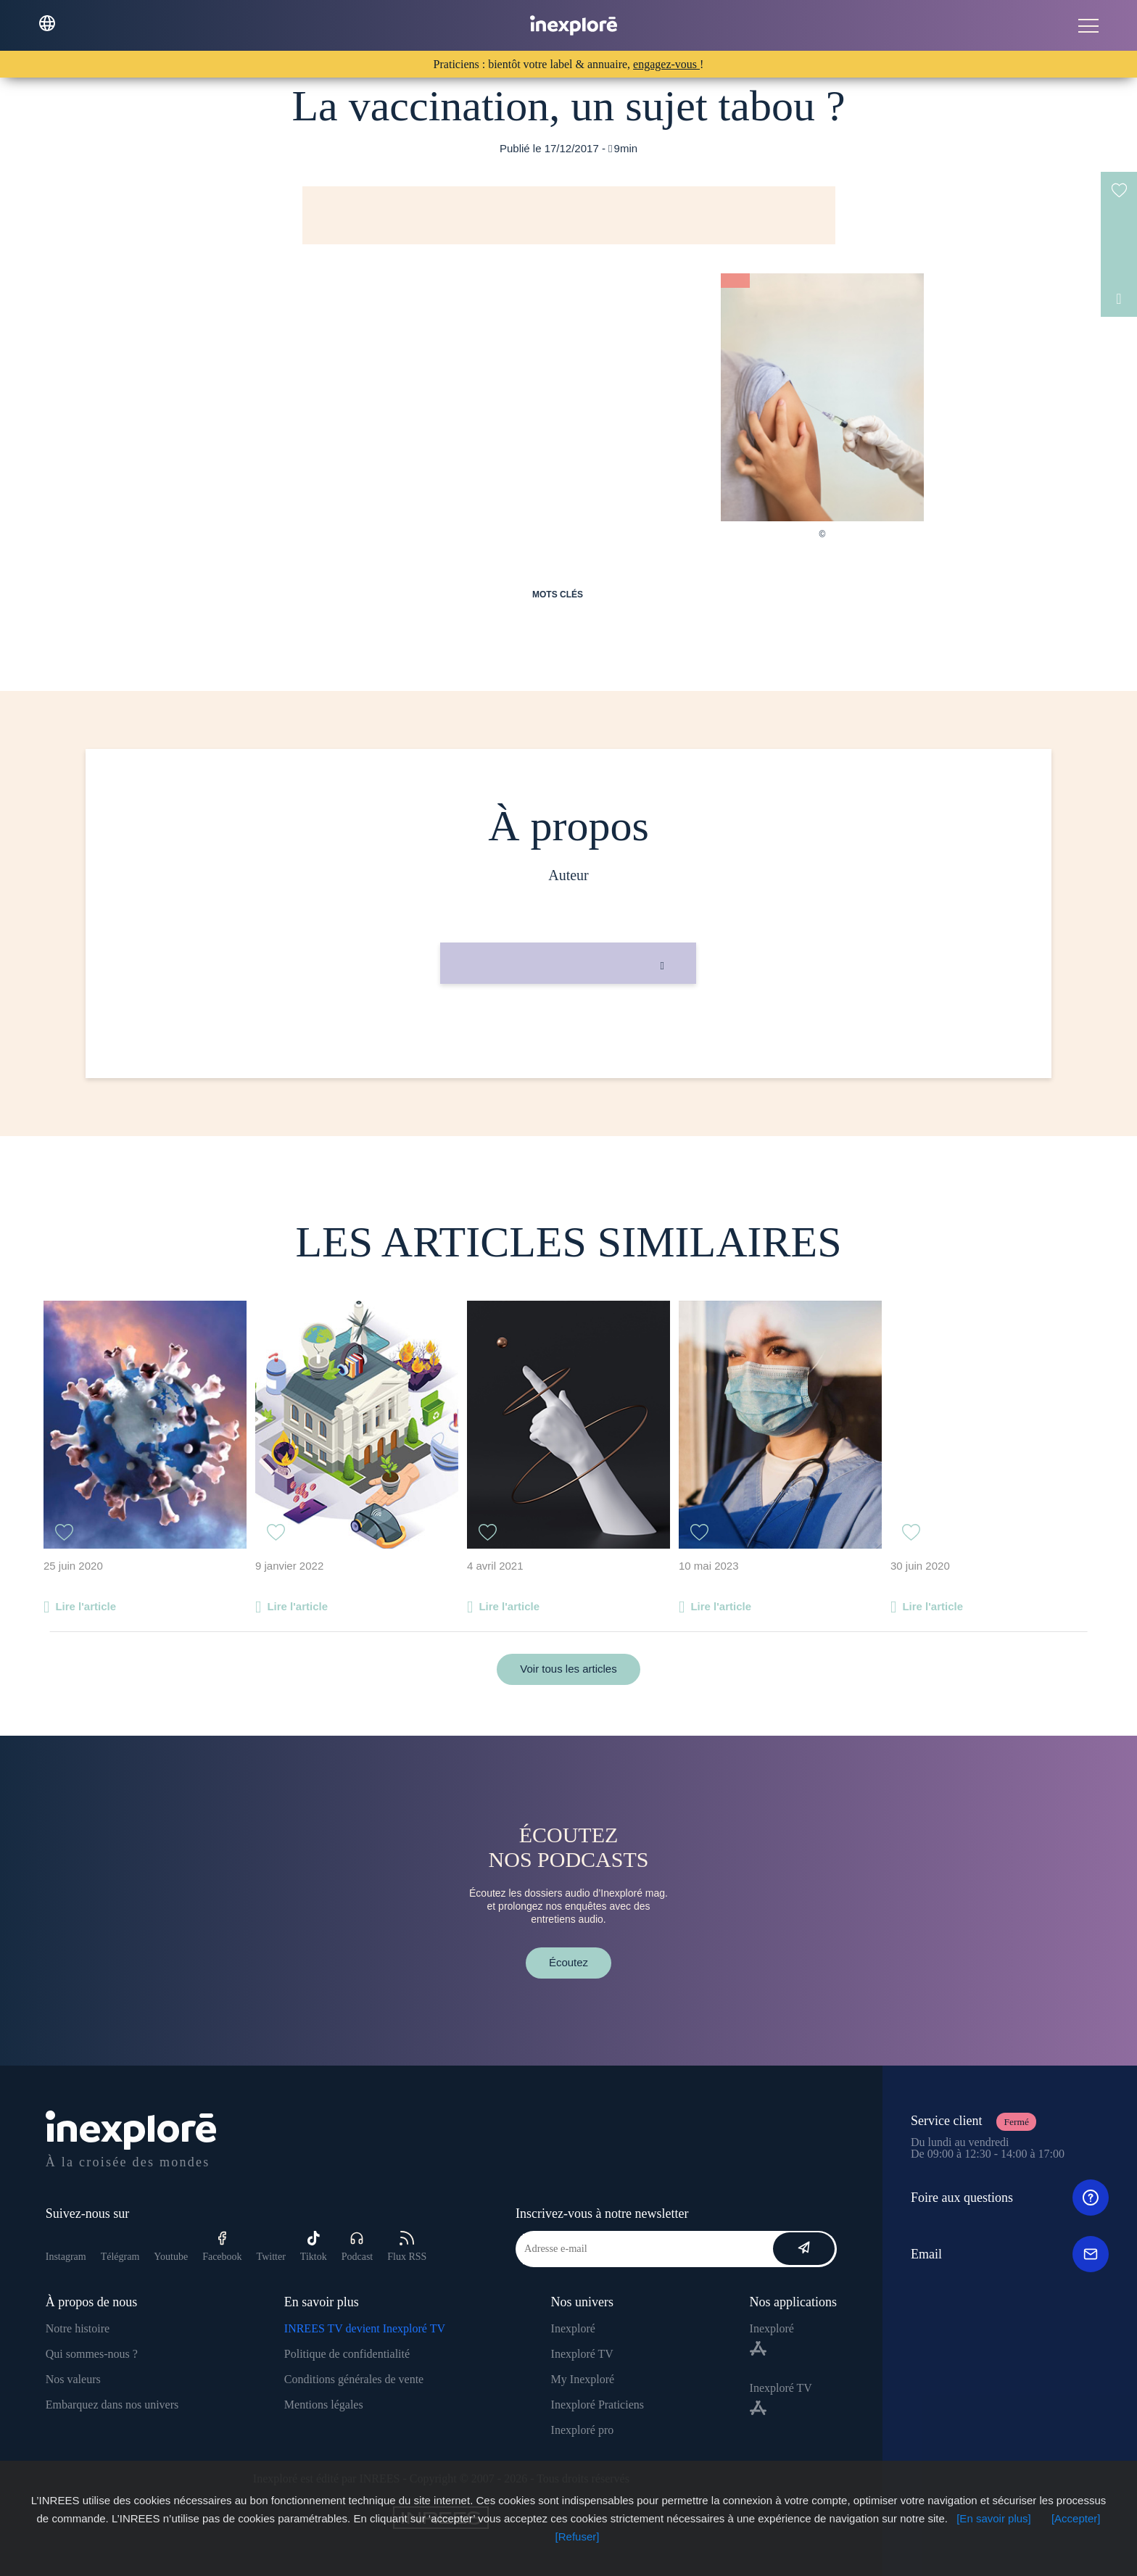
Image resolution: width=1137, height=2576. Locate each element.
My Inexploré (583, 2379)
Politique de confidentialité (347, 2354)
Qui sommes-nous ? (92, 2354)
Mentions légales (323, 2404)
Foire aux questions (1010, 2197)
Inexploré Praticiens (597, 2404)
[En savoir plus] (993, 2518)
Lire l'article (85, 1606)
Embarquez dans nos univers (112, 2404)
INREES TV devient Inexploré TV (364, 2328)
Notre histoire (77, 2328)
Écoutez (568, 1962)
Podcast (357, 2246)
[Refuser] (577, 2536)
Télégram (120, 2256)
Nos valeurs (73, 2379)
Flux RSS (406, 2246)
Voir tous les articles (568, 1668)
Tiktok (313, 2246)
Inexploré (573, 2328)
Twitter (271, 2256)
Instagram (66, 2256)
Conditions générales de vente (353, 2379)
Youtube (171, 2256)
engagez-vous (666, 64)
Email (1010, 2254)
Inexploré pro (582, 2430)
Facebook (221, 2246)
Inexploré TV (582, 2354)
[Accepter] (1076, 2518)
